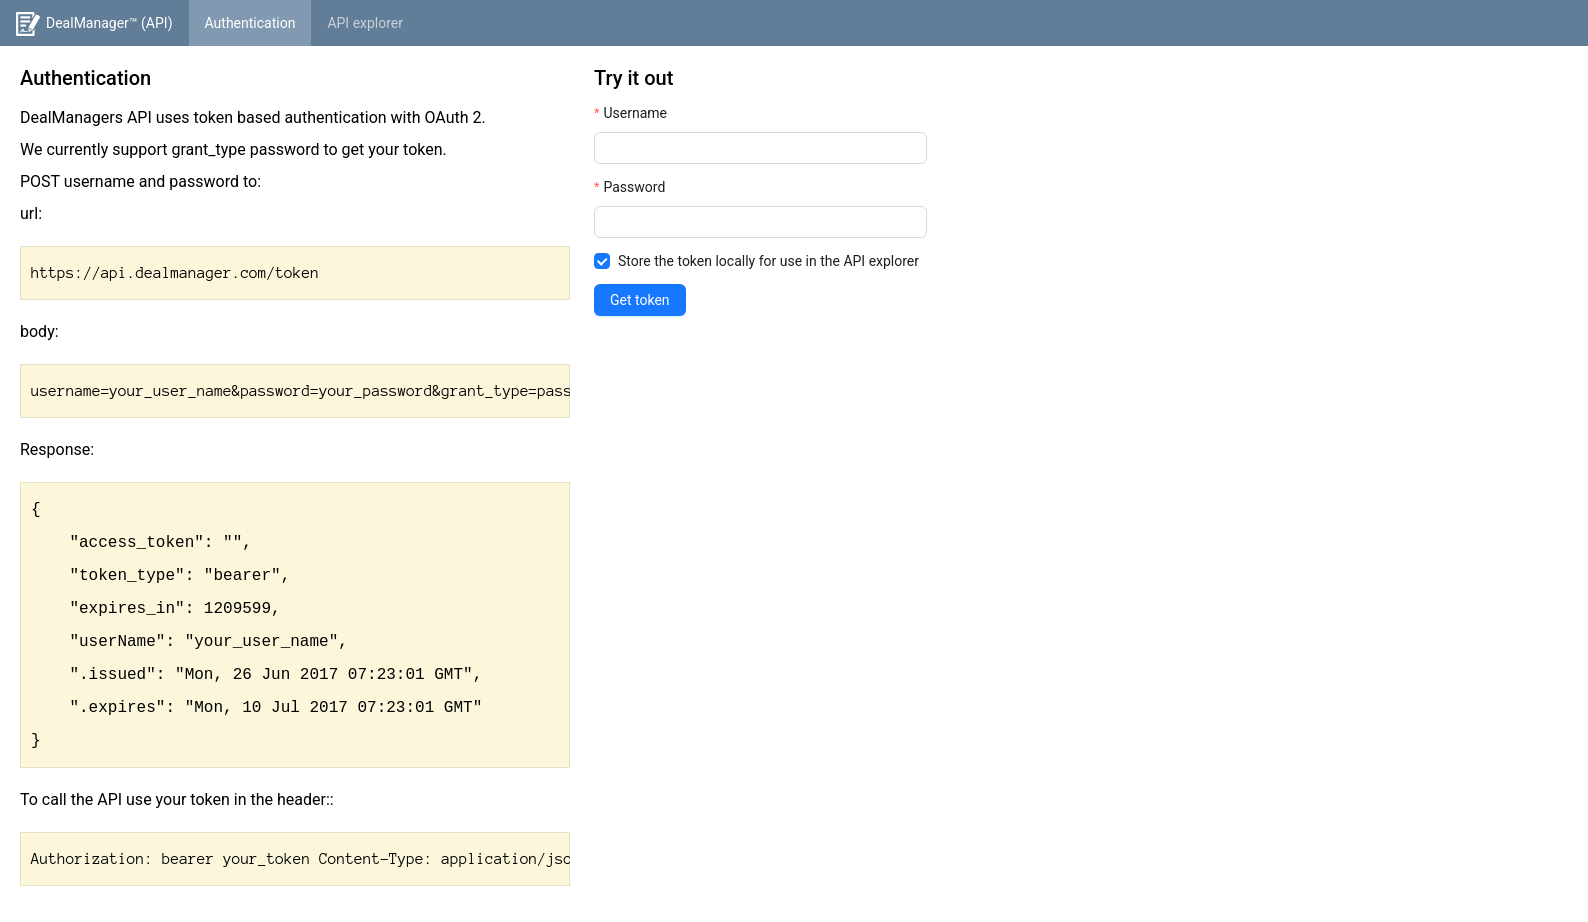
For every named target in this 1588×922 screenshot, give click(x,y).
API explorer (365, 23)
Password (634, 187)
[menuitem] (94, 23)
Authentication (250, 23)
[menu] (794, 23)
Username (635, 113)
